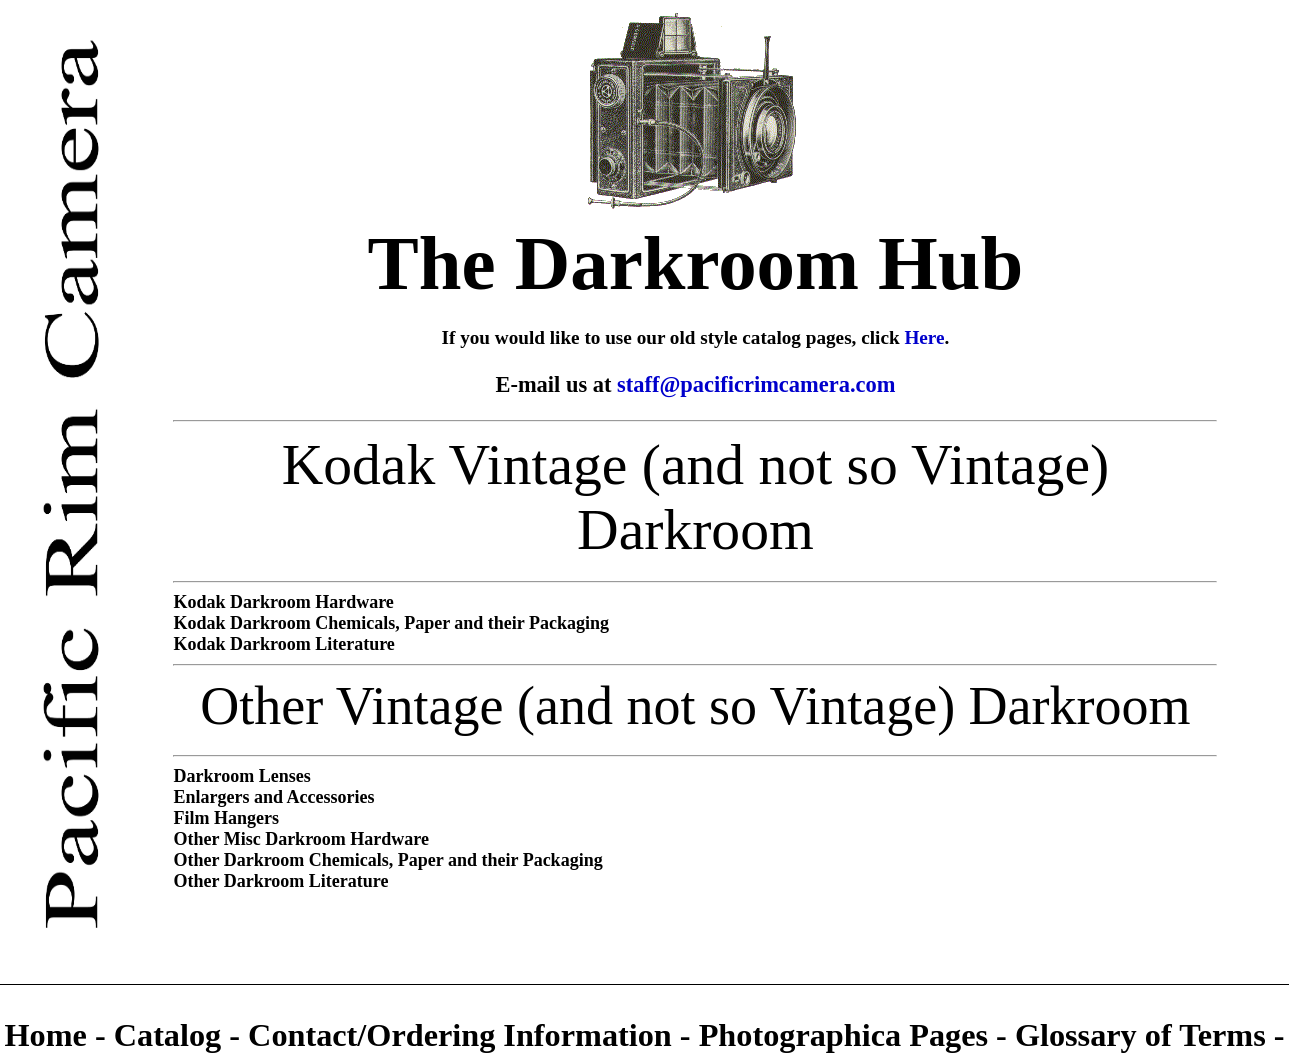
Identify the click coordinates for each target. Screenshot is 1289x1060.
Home (49, 1035)
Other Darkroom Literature (280, 881)
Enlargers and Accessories (273, 797)
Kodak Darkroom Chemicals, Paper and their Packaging (391, 623)
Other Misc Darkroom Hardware (300, 839)
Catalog (172, 1035)
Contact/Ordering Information (464, 1035)
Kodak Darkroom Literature (283, 644)
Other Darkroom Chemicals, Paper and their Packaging (387, 860)
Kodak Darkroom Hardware (283, 602)
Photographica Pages (843, 1035)
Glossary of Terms (1140, 1035)
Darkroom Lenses (241, 776)
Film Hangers (226, 818)
